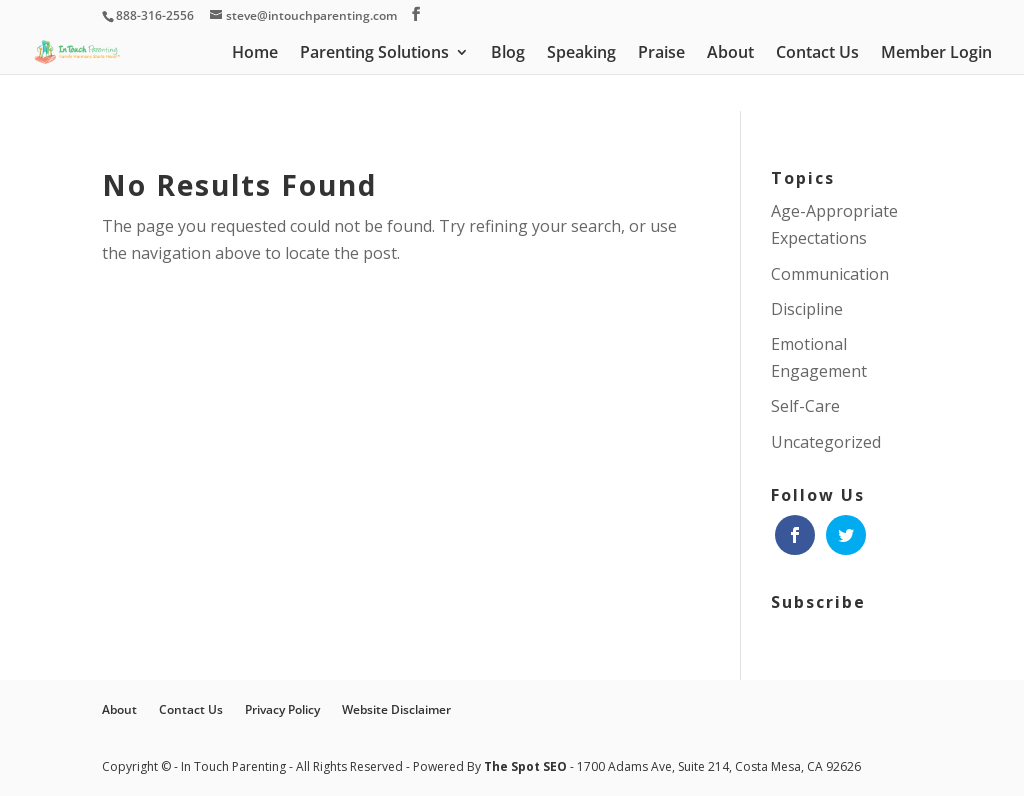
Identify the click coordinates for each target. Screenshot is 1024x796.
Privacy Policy (282, 709)
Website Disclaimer (396, 709)
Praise (661, 54)
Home (255, 54)
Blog (508, 54)
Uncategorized (826, 442)
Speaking (581, 54)
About (730, 54)
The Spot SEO (527, 766)
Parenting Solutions (374, 54)
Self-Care (805, 406)
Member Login (936, 54)
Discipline (807, 309)
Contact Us (817, 54)
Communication (830, 274)
